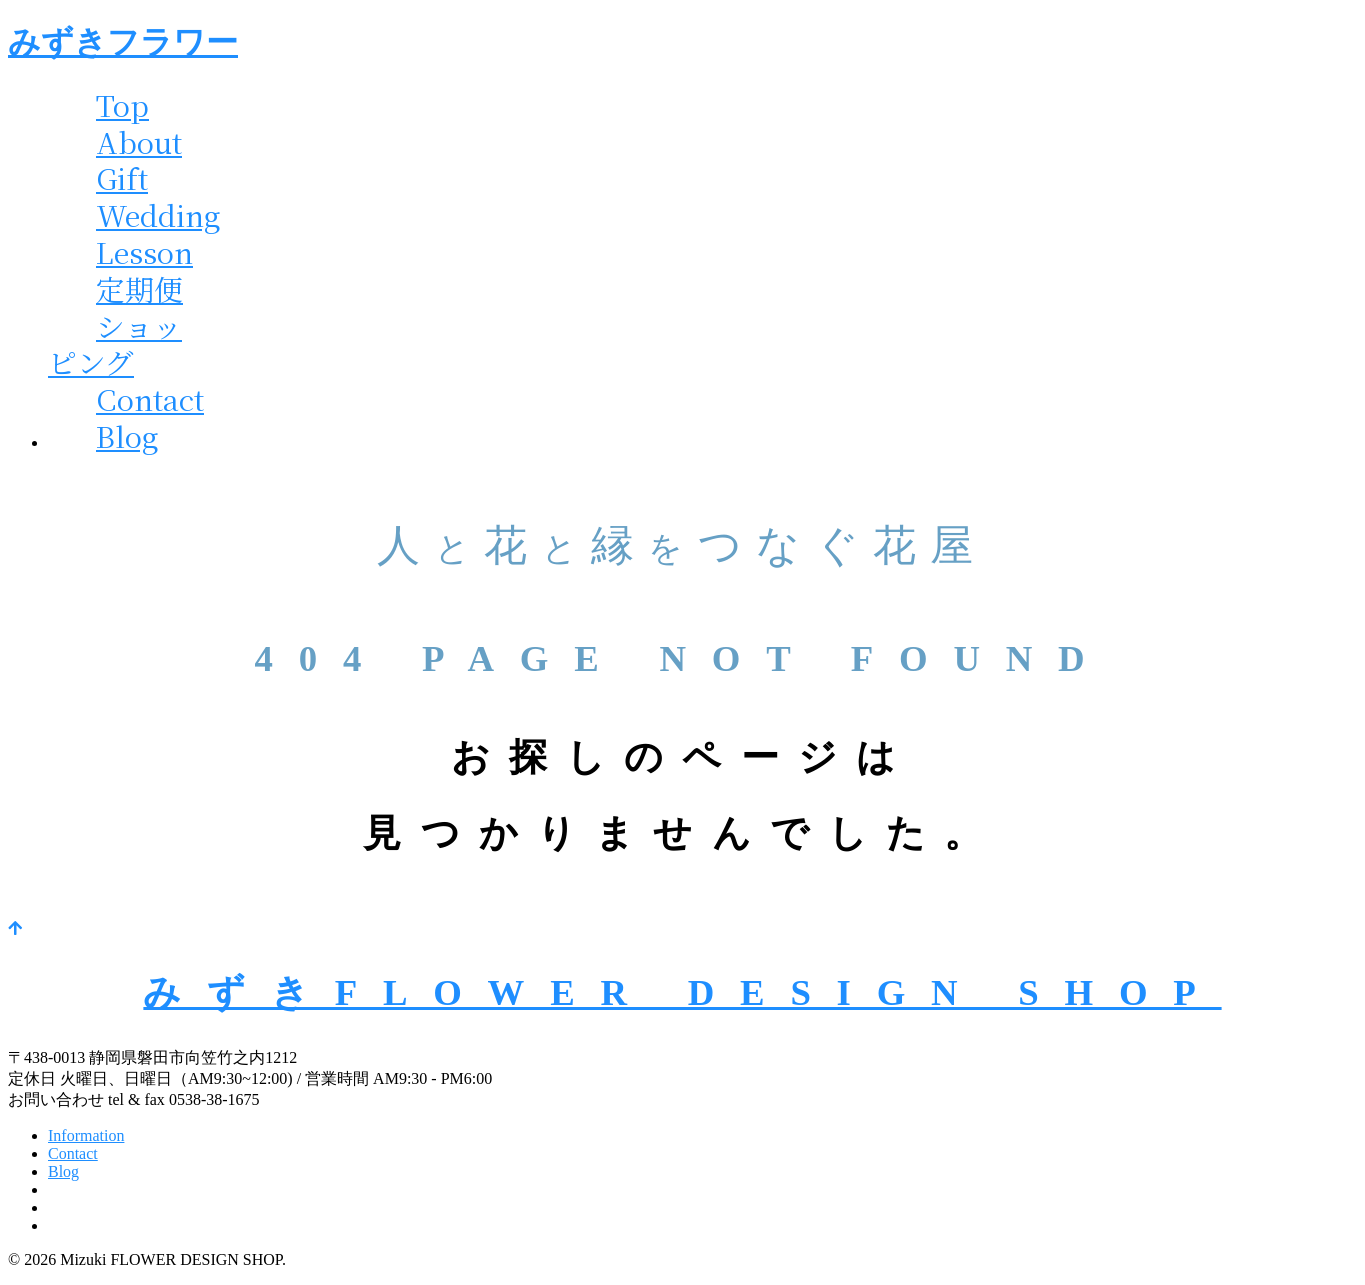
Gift (122, 177)
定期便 (139, 288)
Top (122, 104)
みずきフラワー (123, 42)
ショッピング (115, 344)
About (139, 141)
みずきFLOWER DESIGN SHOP (682, 992)
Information (86, 1135)
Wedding (158, 214)
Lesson (144, 251)
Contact (150, 398)
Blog (127, 435)
